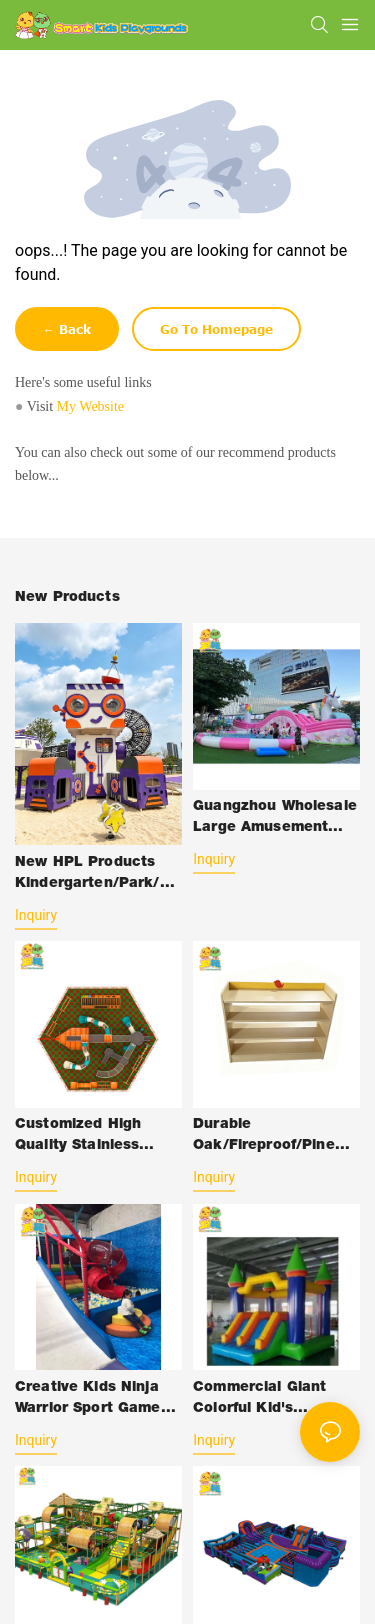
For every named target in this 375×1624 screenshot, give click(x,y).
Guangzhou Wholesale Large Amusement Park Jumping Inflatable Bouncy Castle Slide (275, 819)
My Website (90, 406)
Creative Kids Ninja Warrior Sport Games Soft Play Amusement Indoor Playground (94, 1400)
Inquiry (36, 915)
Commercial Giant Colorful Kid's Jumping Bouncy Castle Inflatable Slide (275, 1400)
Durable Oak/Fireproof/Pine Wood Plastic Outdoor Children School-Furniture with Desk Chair (273, 1137)
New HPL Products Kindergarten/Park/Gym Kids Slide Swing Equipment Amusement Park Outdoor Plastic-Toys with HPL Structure (97, 875)
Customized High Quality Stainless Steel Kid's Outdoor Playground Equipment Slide (87, 1137)
